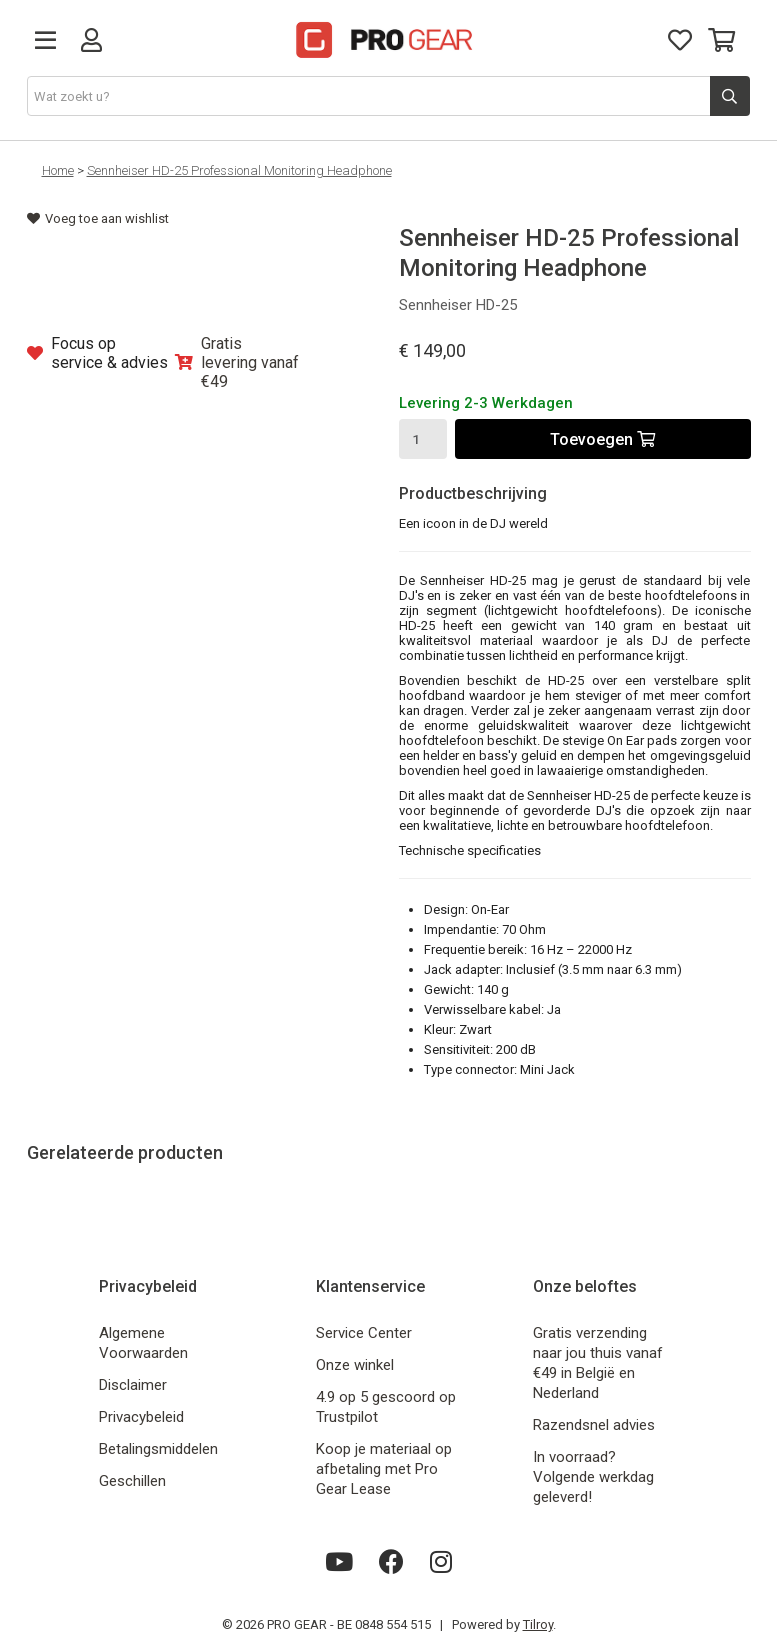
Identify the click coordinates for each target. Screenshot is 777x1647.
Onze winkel (355, 1365)
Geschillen (132, 1481)
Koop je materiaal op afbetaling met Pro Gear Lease (384, 1469)
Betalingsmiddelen (158, 1449)
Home (58, 170)
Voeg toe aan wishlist (98, 218)
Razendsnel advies (594, 1425)
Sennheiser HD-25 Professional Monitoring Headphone (239, 170)
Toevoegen (602, 439)
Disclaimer (133, 1385)
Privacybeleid (141, 1417)
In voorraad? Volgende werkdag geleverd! (593, 1477)
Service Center (364, 1333)
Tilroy (538, 1624)
